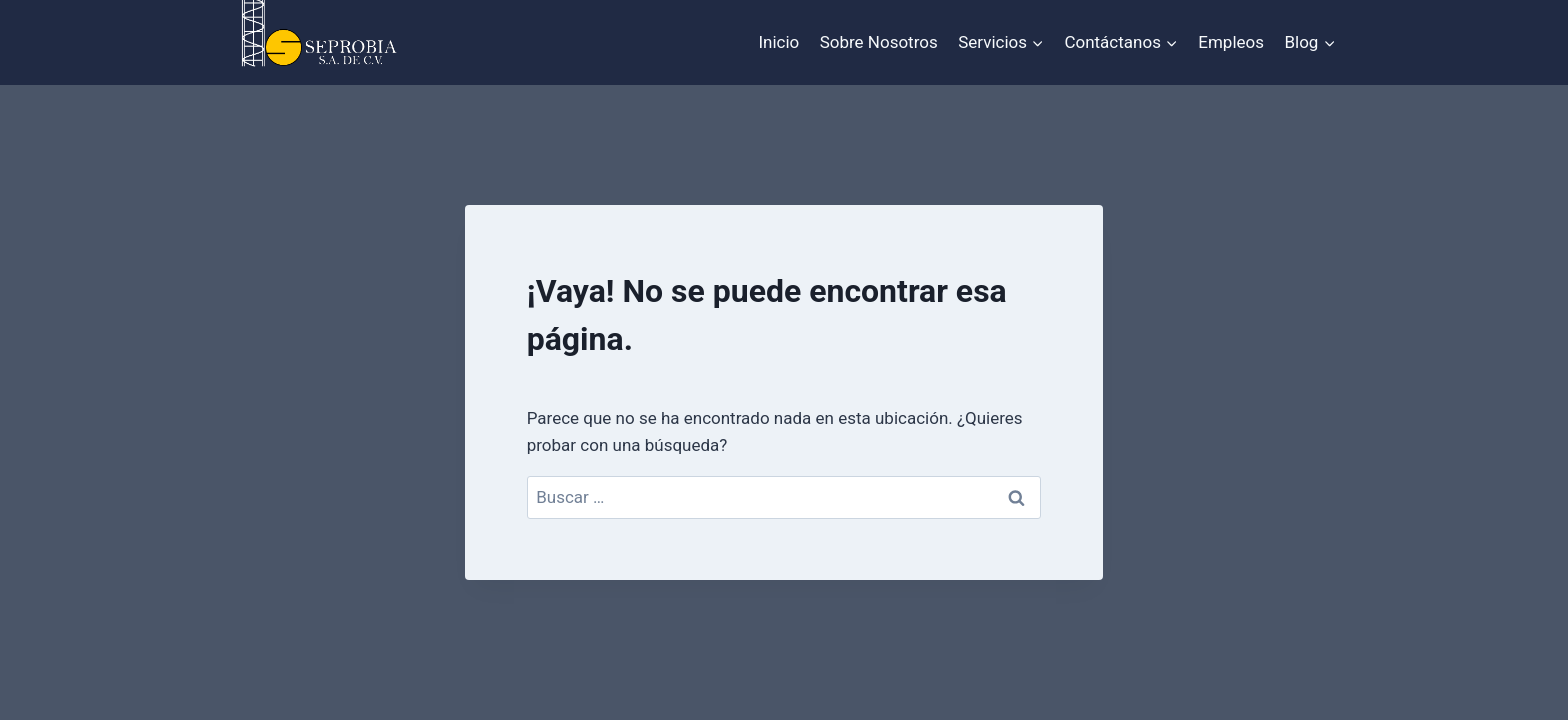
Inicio (778, 42)
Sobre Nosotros (879, 42)
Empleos (1231, 42)
